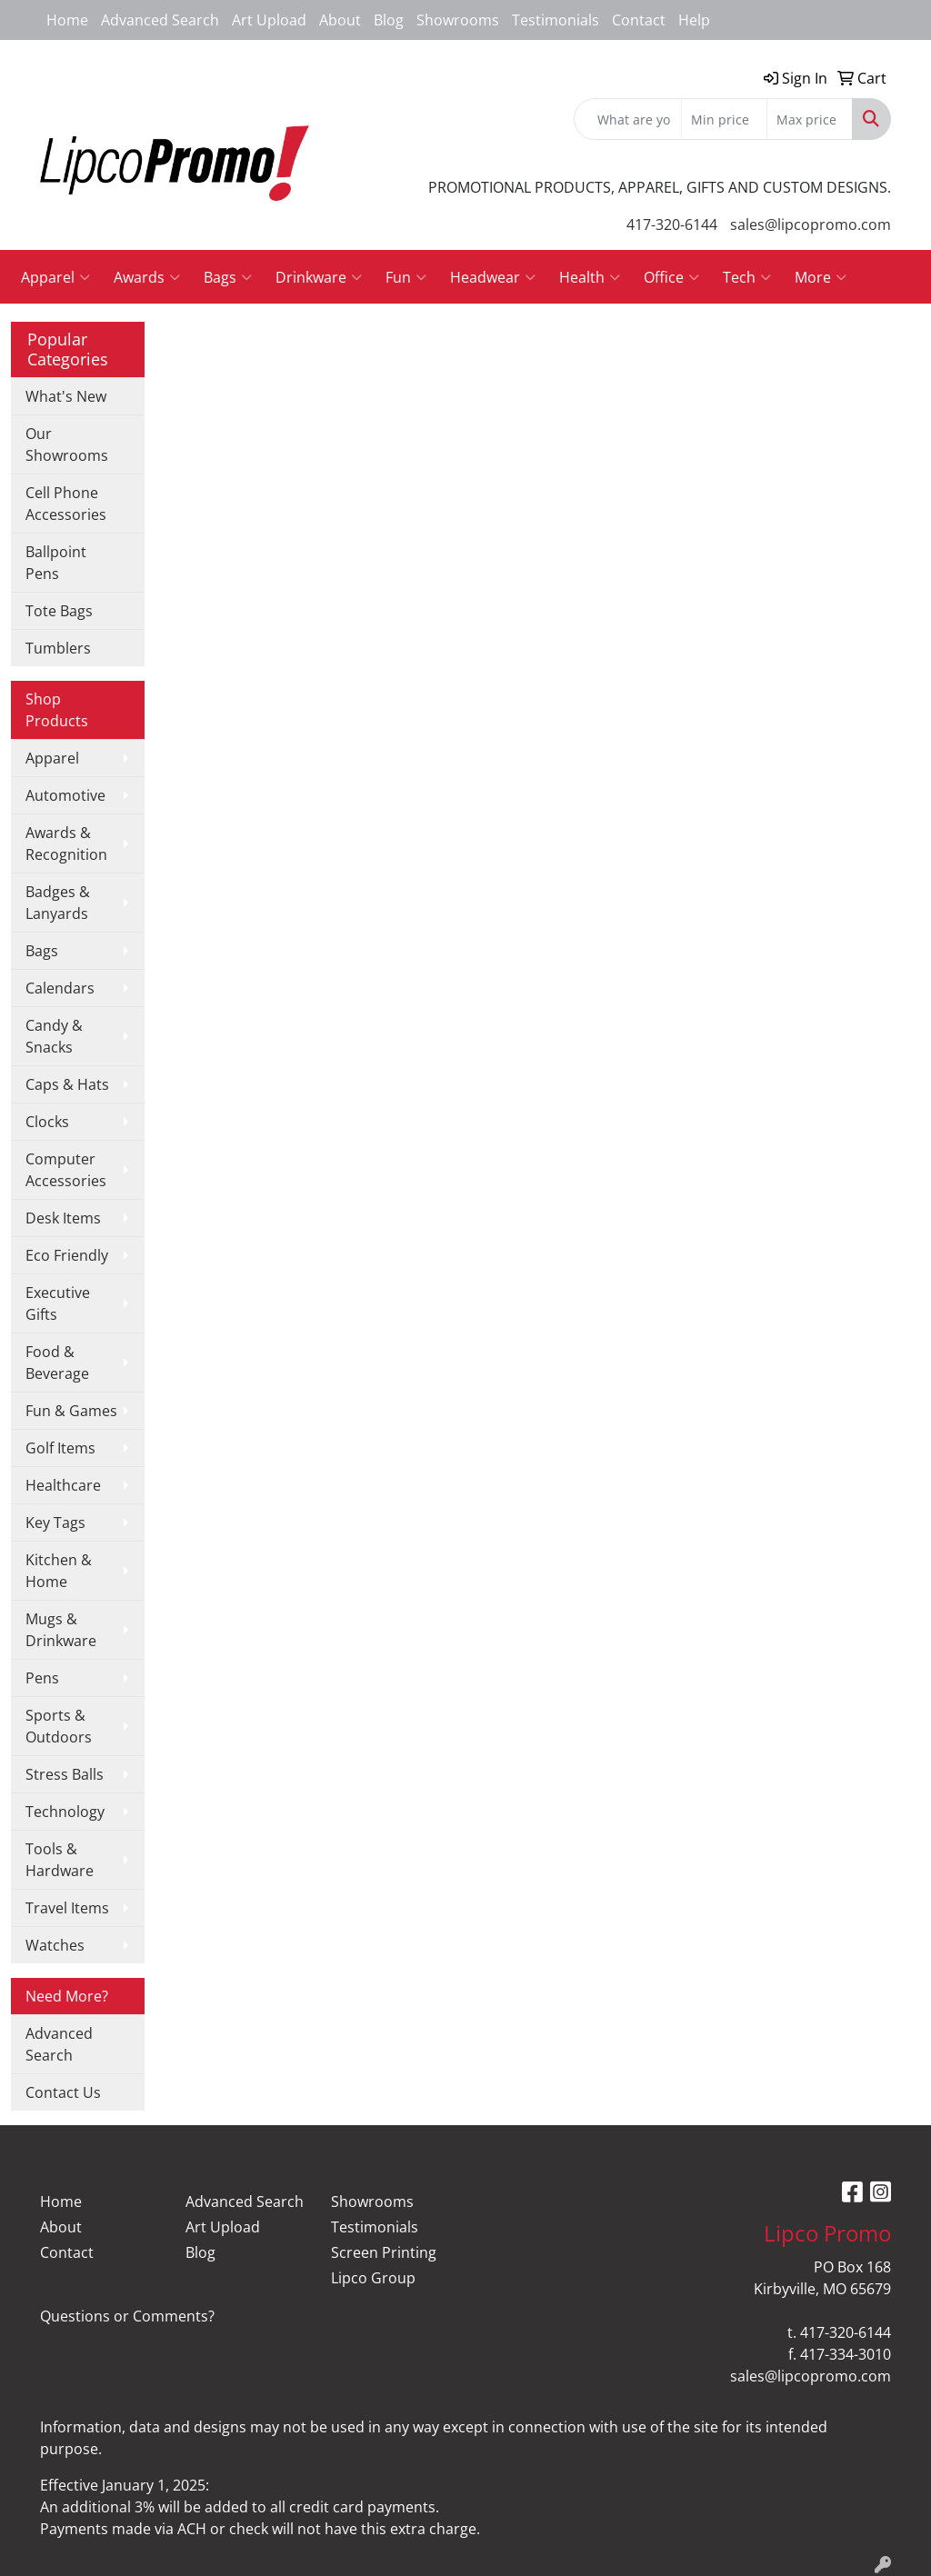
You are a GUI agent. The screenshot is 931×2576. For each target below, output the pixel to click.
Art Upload (269, 20)
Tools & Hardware (59, 1860)
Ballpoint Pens (55, 563)
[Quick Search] (628, 119)
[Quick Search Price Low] (724, 119)
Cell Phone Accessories (65, 503)
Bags (228, 277)
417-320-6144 (671, 225)
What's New (65, 396)
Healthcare (63, 1485)
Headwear (493, 277)
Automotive (65, 795)
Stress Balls (64, 1774)
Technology (65, 1812)
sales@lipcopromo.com (810, 225)
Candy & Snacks (54, 1036)
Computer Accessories (65, 1170)
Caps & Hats (67, 1084)
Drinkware (318, 277)
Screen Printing (383, 2252)
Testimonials (555, 20)
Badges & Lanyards (57, 903)
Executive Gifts (57, 1303)
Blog (389, 20)
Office (671, 277)
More (820, 277)
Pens (42, 1678)
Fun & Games (71, 1411)
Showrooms (457, 20)
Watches (55, 1945)
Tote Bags (59, 611)
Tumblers (58, 648)
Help (694, 20)
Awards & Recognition (66, 843)
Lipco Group (373, 2278)
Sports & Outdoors (58, 1726)
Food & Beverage (57, 1362)
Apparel (55, 277)
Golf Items (60, 1448)
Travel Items (67, 1908)
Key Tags (55, 1523)
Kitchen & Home (58, 1571)
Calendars (60, 988)
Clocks (47, 1122)
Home (67, 20)
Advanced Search (160, 20)
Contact (639, 20)
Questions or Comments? (127, 2316)
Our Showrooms (66, 444)
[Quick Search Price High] (809, 119)
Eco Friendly (66, 1255)
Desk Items (63, 1218)
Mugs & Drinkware (60, 1630)
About (340, 20)
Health (589, 277)
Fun (405, 277)
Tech (747, 277)
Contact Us (63, 2092)
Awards (147, 277)
